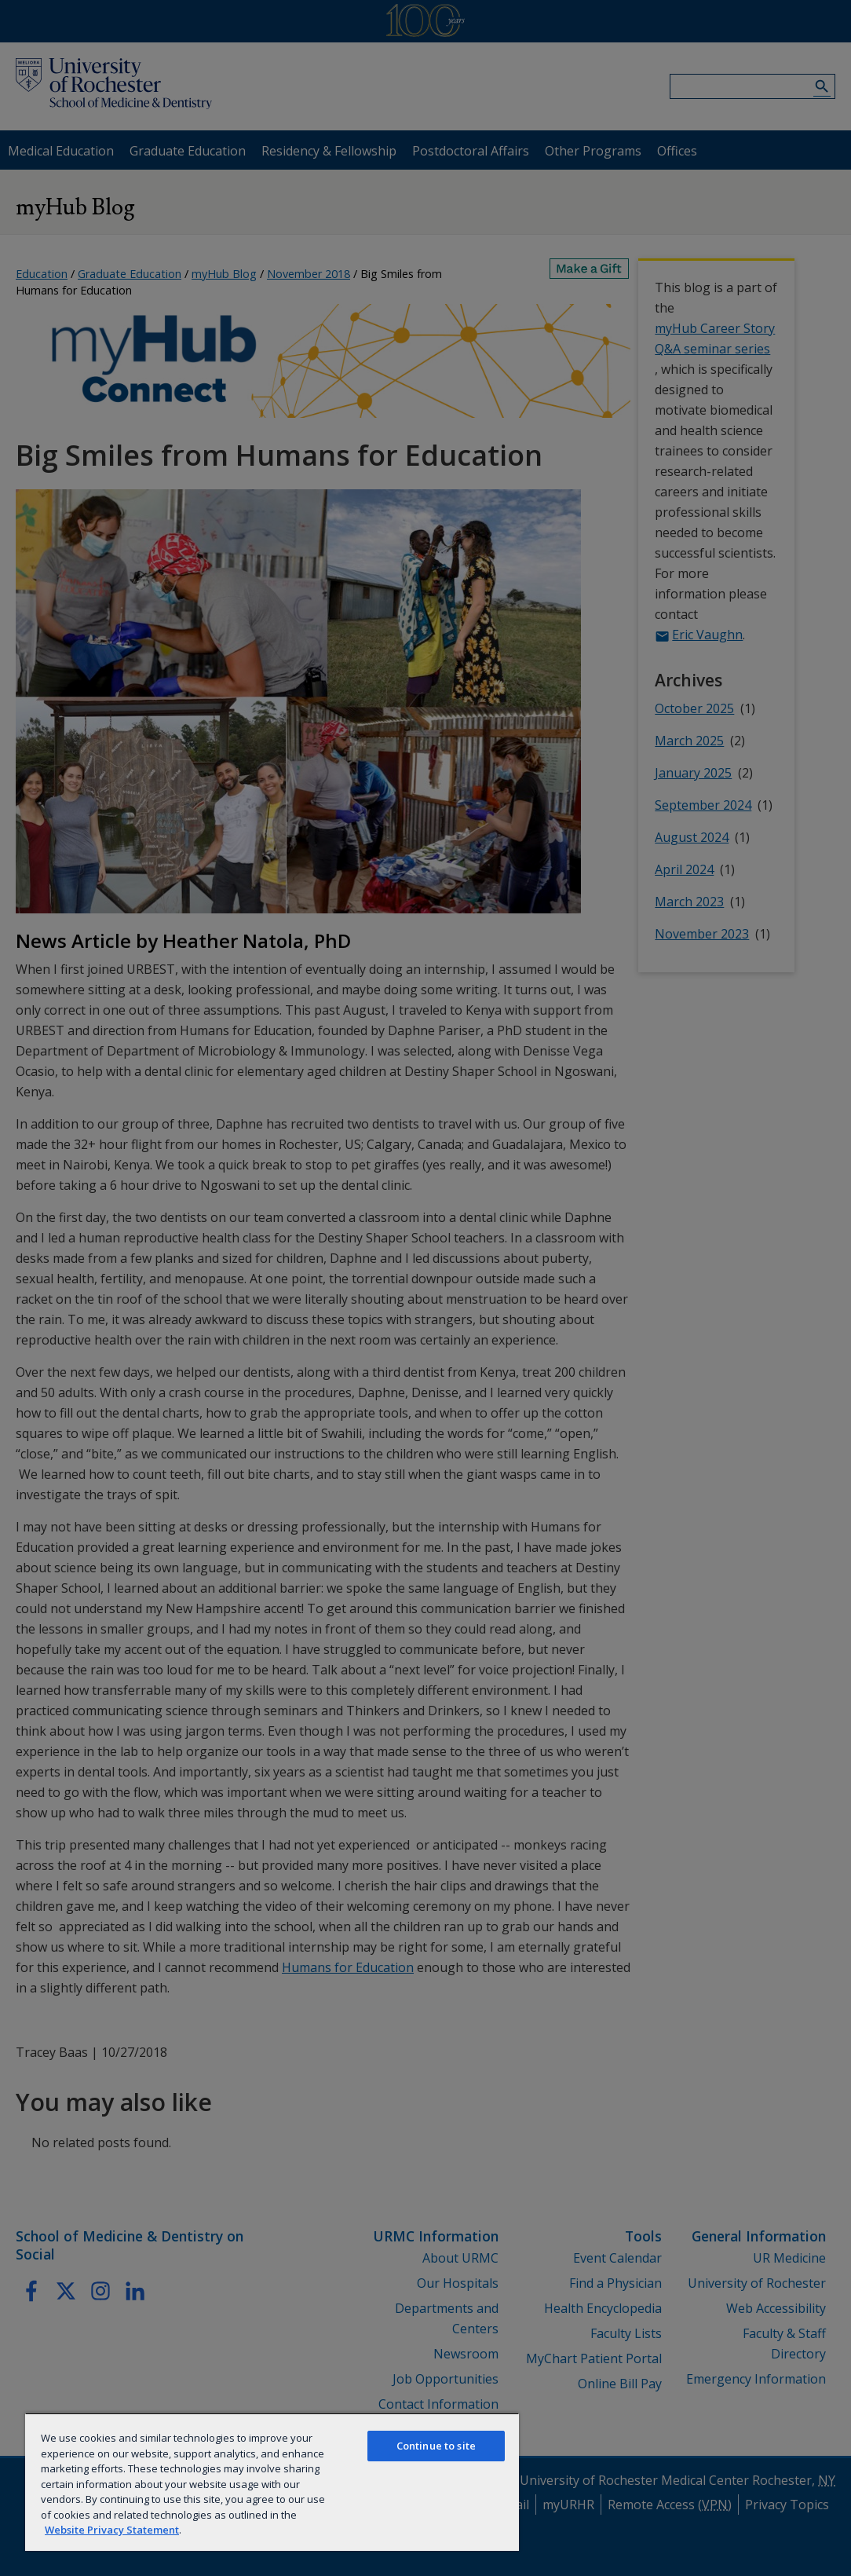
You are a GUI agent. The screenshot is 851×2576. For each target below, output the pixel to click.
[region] (272, 2482)
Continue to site (436, 2446)
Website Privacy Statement (112, 2530)
